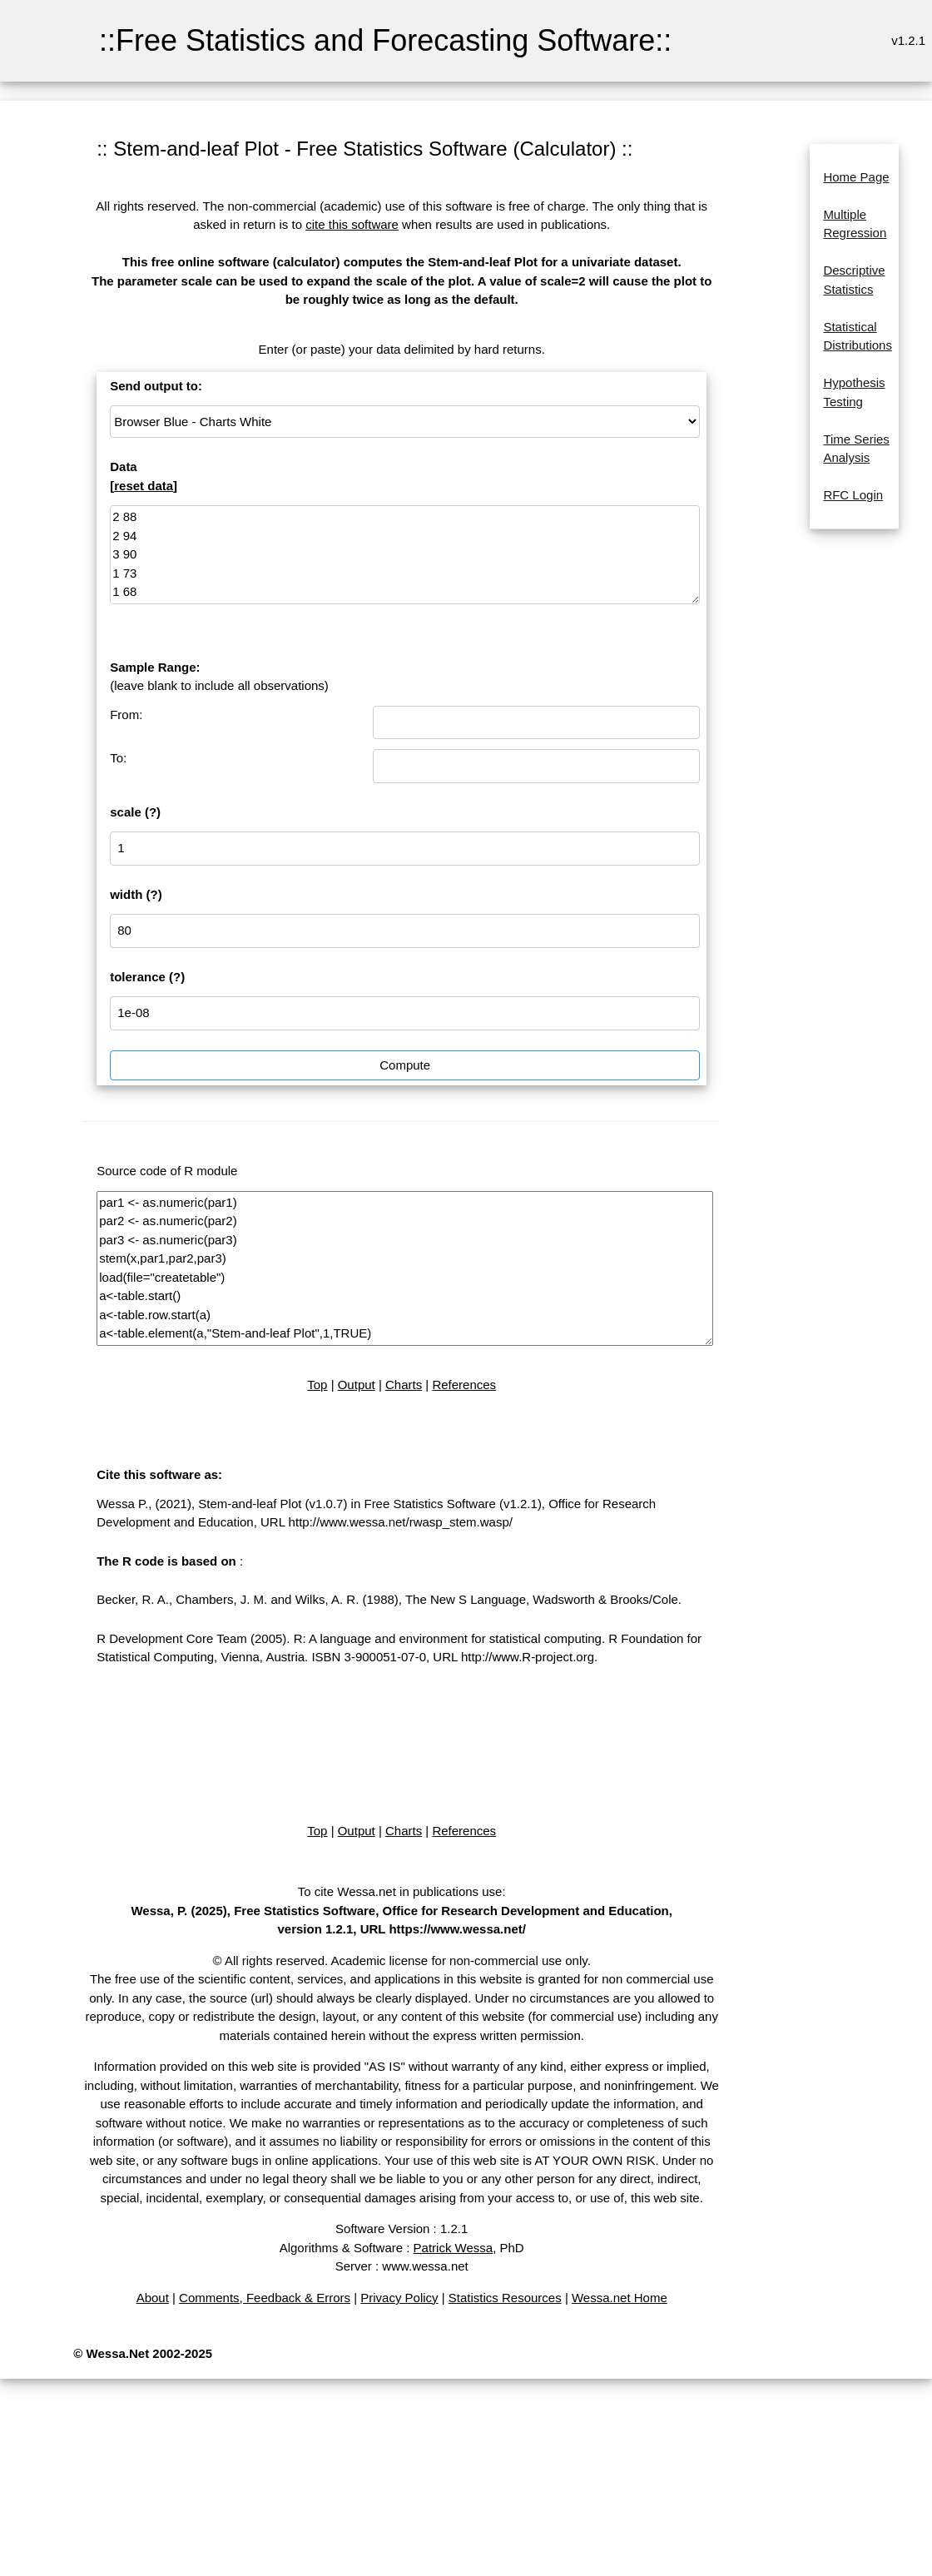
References (464, 1384)
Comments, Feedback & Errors (264, 2298)
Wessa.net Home (619, 2298)
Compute (404, 1065)
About (152, 2298)
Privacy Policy (399, 2298)
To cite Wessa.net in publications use (400, 1891)
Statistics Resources (505, 2298)
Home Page (856, 177)
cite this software (352, 224)
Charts (403, 1384)
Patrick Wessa (453, 2248)
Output (356, 1384)
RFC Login (853, 495)
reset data (143, 486)
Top (317, 1384)
